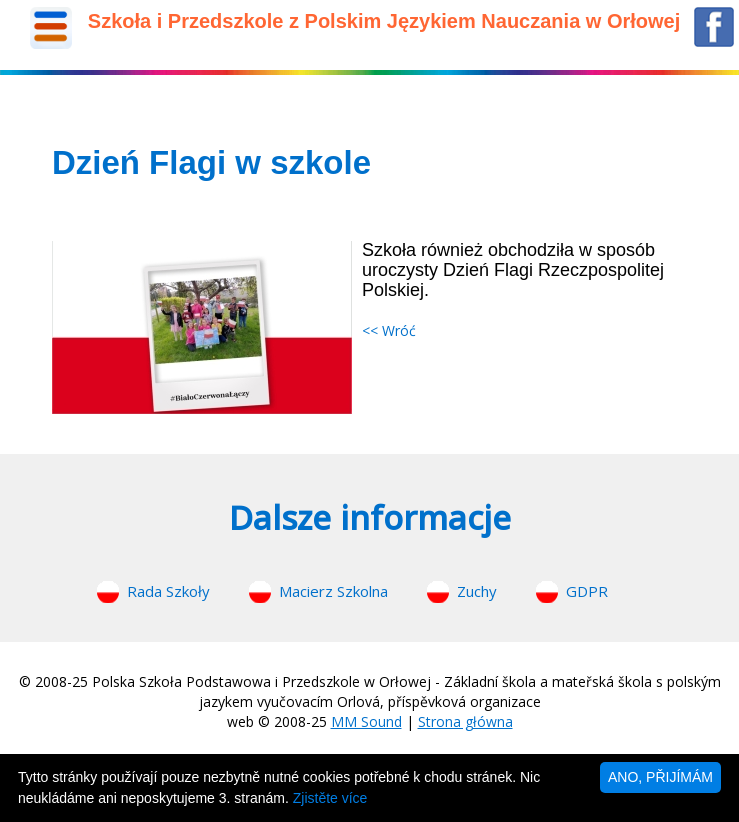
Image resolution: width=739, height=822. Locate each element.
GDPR (587, 591)
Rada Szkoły (168, 591)
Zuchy (477, 591)
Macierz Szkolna (333, 591)
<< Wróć (389, 330)
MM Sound (366, 721)
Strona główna (465, 721)
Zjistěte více (330, 798)
